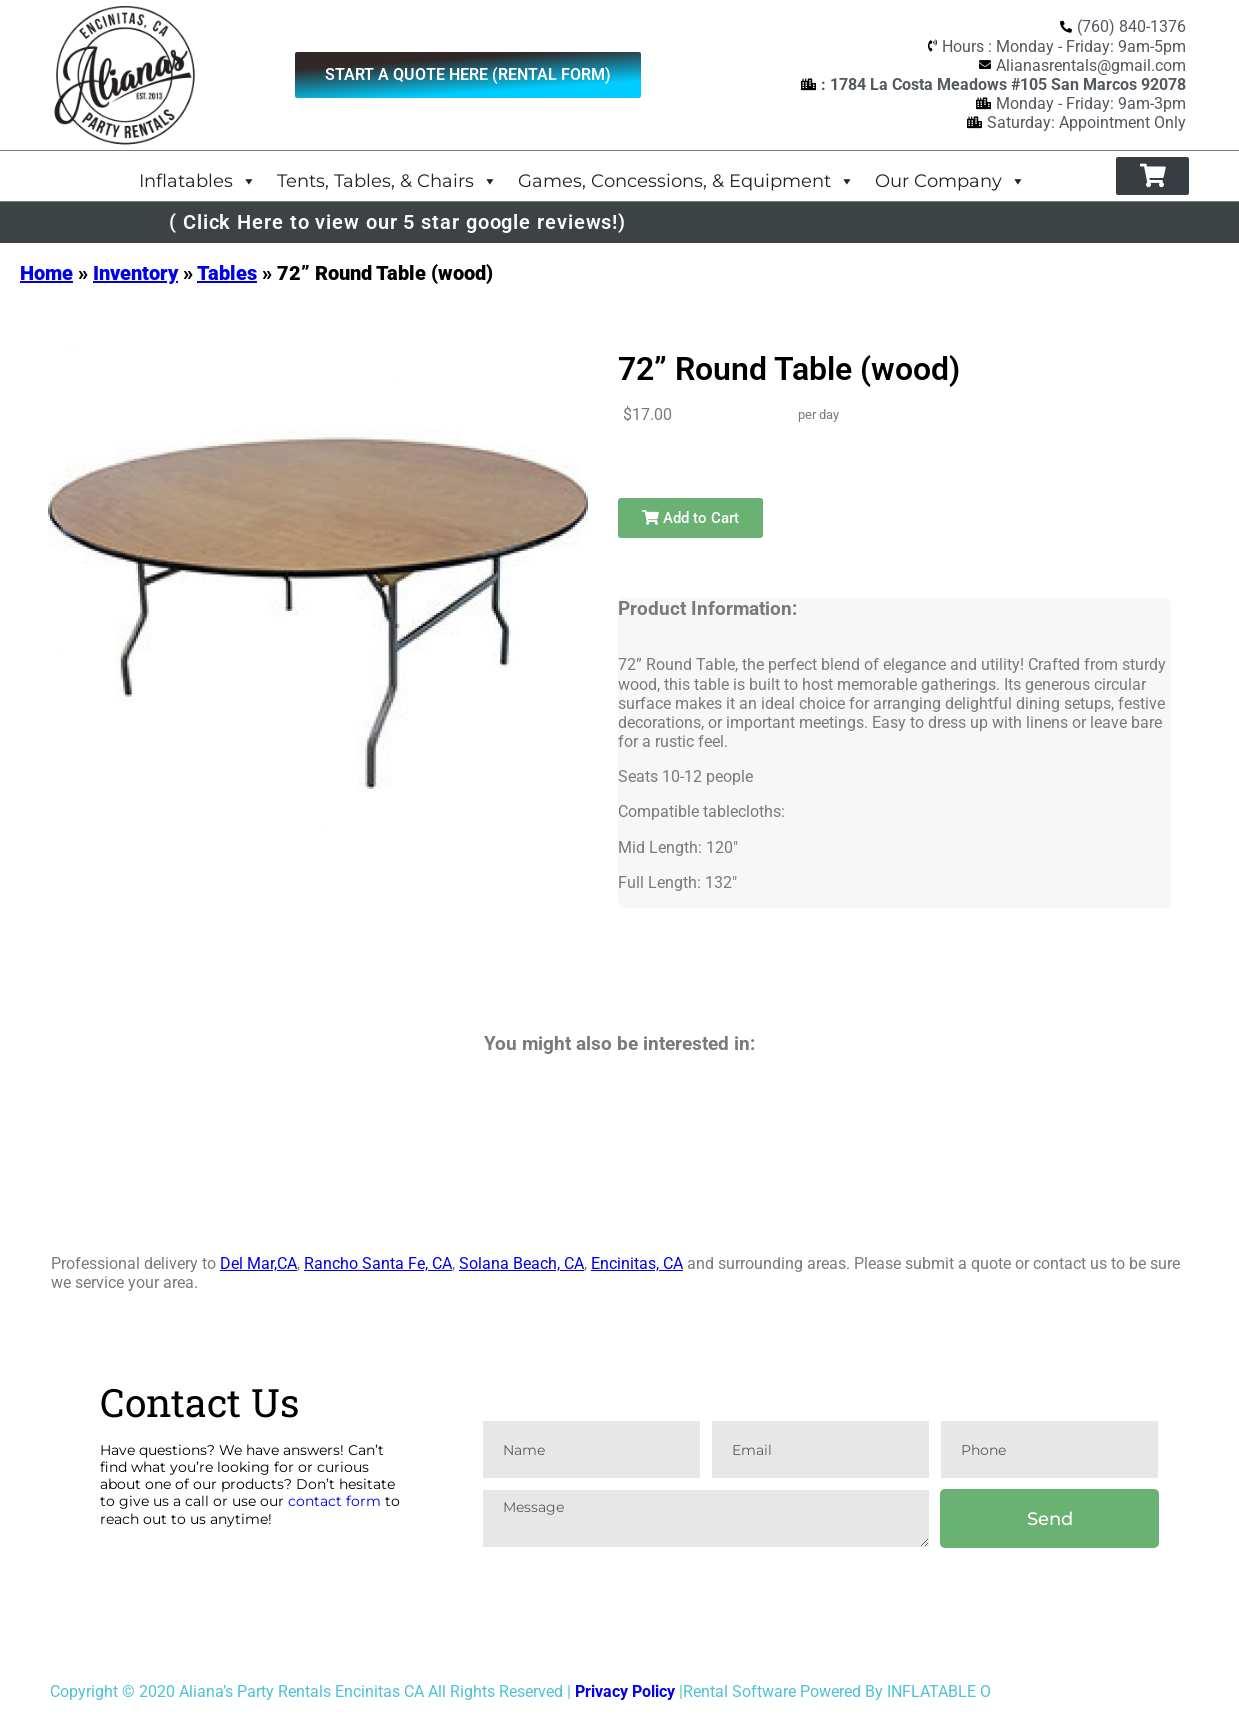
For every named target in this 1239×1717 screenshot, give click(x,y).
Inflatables (198, 180)
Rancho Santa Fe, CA (378, 1263)
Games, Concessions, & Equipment (686, 180)
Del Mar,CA (258, 1263)
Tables (227, 273)
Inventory (135, 273)
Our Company (950, 180)
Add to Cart (690, 518)
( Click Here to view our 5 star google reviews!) (397, 222)
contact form (334, 1501)
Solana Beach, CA (521, 1263)
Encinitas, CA (637, 1263)
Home (46, 273)
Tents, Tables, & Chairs (387, 180)
